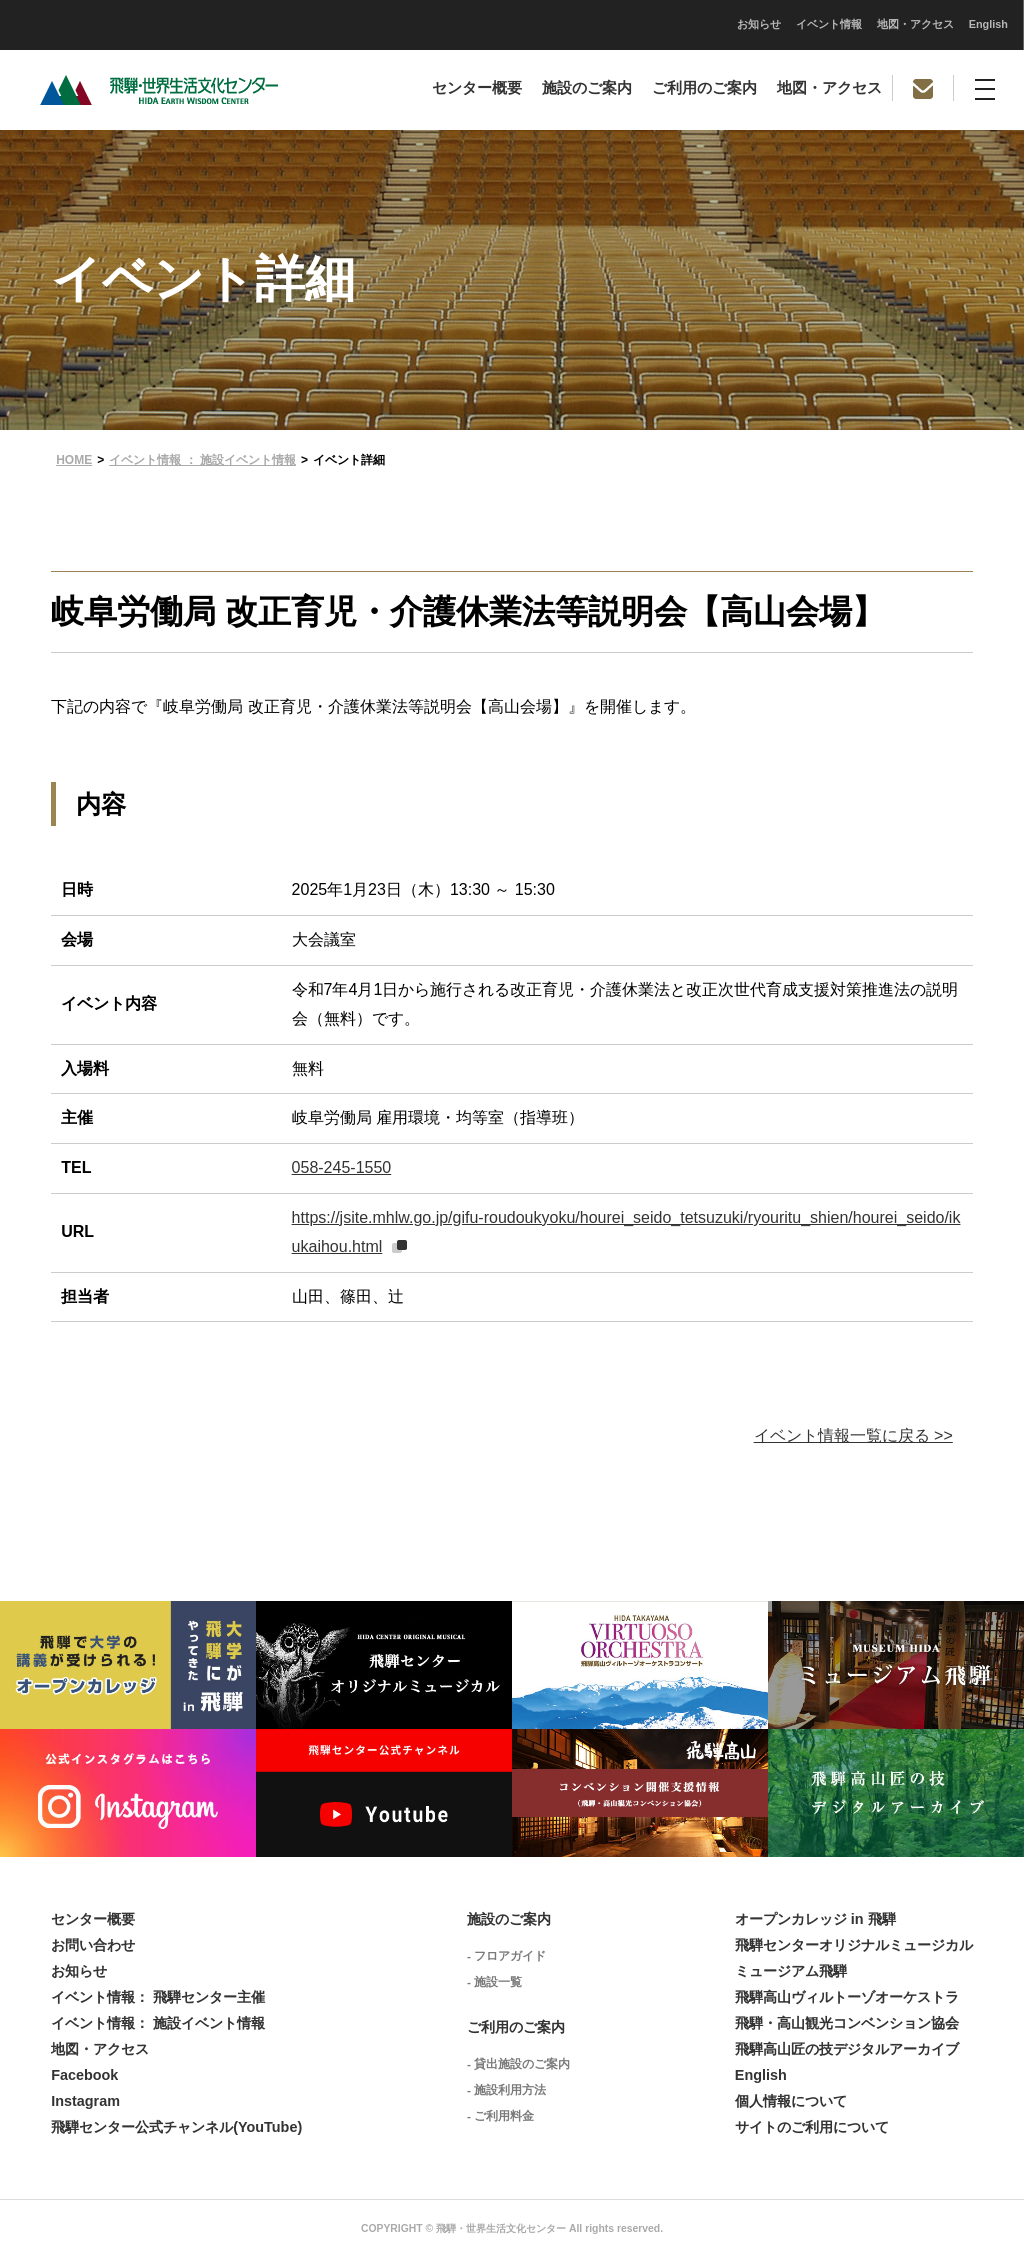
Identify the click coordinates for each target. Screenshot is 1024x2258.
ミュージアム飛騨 (791, 1971)
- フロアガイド (506, 1956)
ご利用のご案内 (704, 88)
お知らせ (478, 24)
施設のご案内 (587, 88)
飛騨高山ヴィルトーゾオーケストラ (847, 1997)
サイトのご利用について (812, 2127)
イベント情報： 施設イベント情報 (158, 2023)
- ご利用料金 (500, 2116)
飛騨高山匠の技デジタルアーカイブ (847, 2049)
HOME (74, 460)
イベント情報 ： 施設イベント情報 (202, 460)
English (707, 24)
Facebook (84, 2075)
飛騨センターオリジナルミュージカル (854, 1945)
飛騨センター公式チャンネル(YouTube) (176, 2127)
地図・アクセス (634, 24)
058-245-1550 (342, 1167)
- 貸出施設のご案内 (518, 2064)
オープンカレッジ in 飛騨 (815, 1919)
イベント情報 (548, 24)
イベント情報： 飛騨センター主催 (158, 1997)
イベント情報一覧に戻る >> (853, 1435)
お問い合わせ (93, 1945)
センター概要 (477, 88)
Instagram (85, 2101)
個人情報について (791, 2101)
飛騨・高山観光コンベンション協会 (847, 2023)
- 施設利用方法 (506, 2090)
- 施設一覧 (494, 1982)
